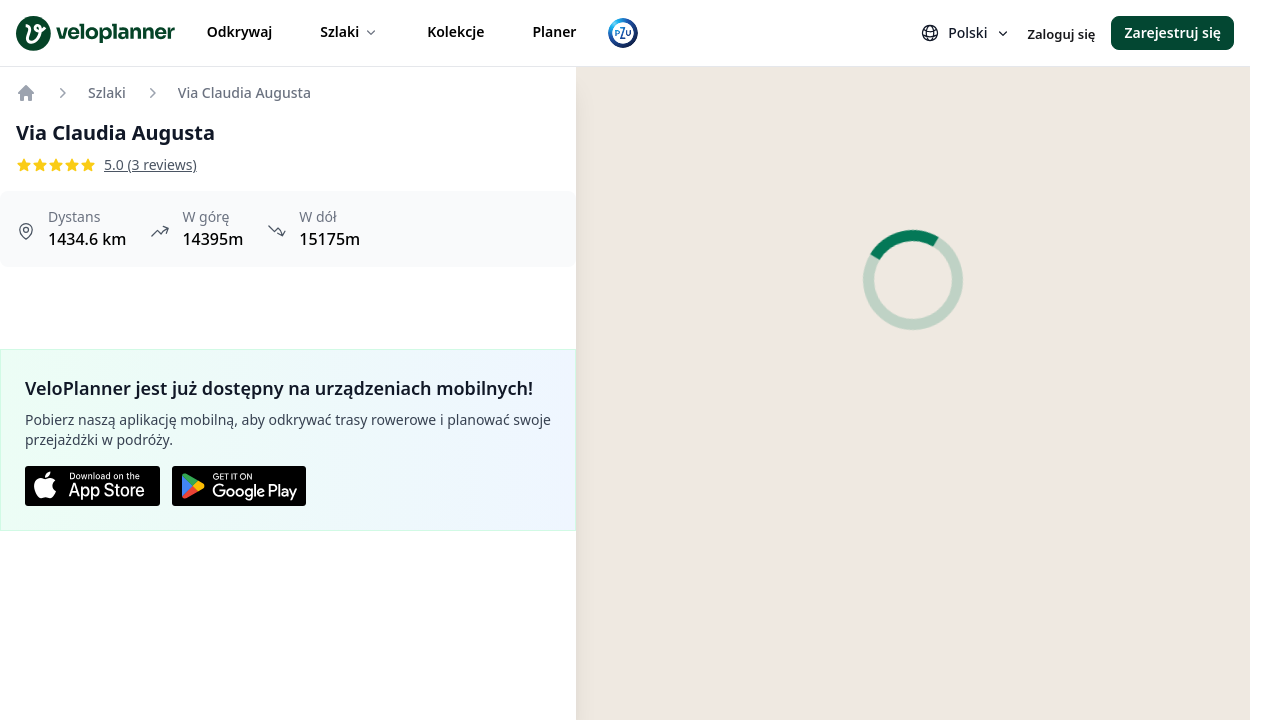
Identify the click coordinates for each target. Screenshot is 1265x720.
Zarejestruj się (1172, 32)
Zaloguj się (1061, 34)
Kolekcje (455, 31)
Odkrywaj (240, 31)
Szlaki (349, 31)
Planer (554, 31)
